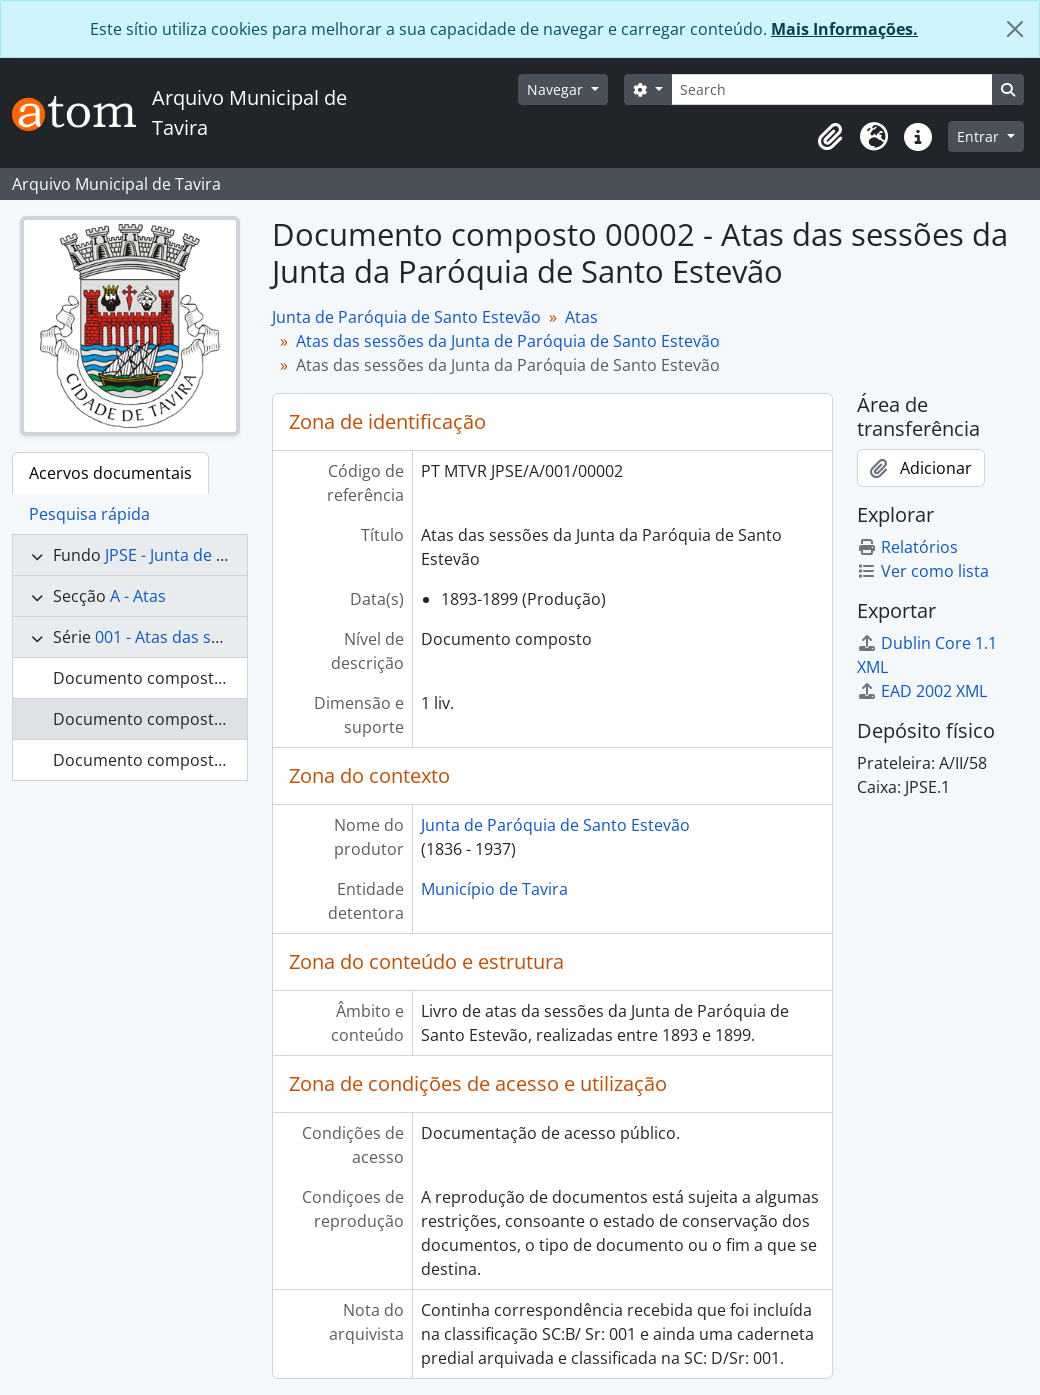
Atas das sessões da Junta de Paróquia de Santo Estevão (508, 341)
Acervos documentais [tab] (110, 473)
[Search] (832, 89)
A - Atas (138, 596)
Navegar (557, 89)
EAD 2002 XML (922, 691)
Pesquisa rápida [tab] (89, 514)
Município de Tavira (494, 889)
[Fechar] (1015, 29)
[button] (830, 137)
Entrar (980, 136)
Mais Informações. (844, 29)
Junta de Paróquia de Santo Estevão (406, 317)
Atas (581, 317)
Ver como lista (923, 571)
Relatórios (907, 547)
